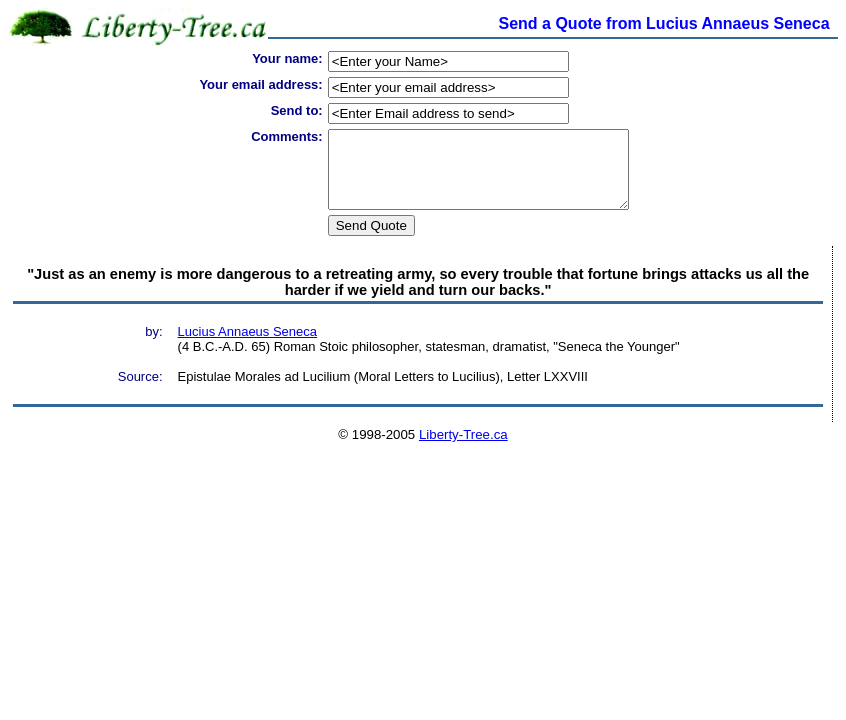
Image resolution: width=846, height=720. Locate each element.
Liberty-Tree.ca (463, 449)
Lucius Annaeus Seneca (248, 346)
